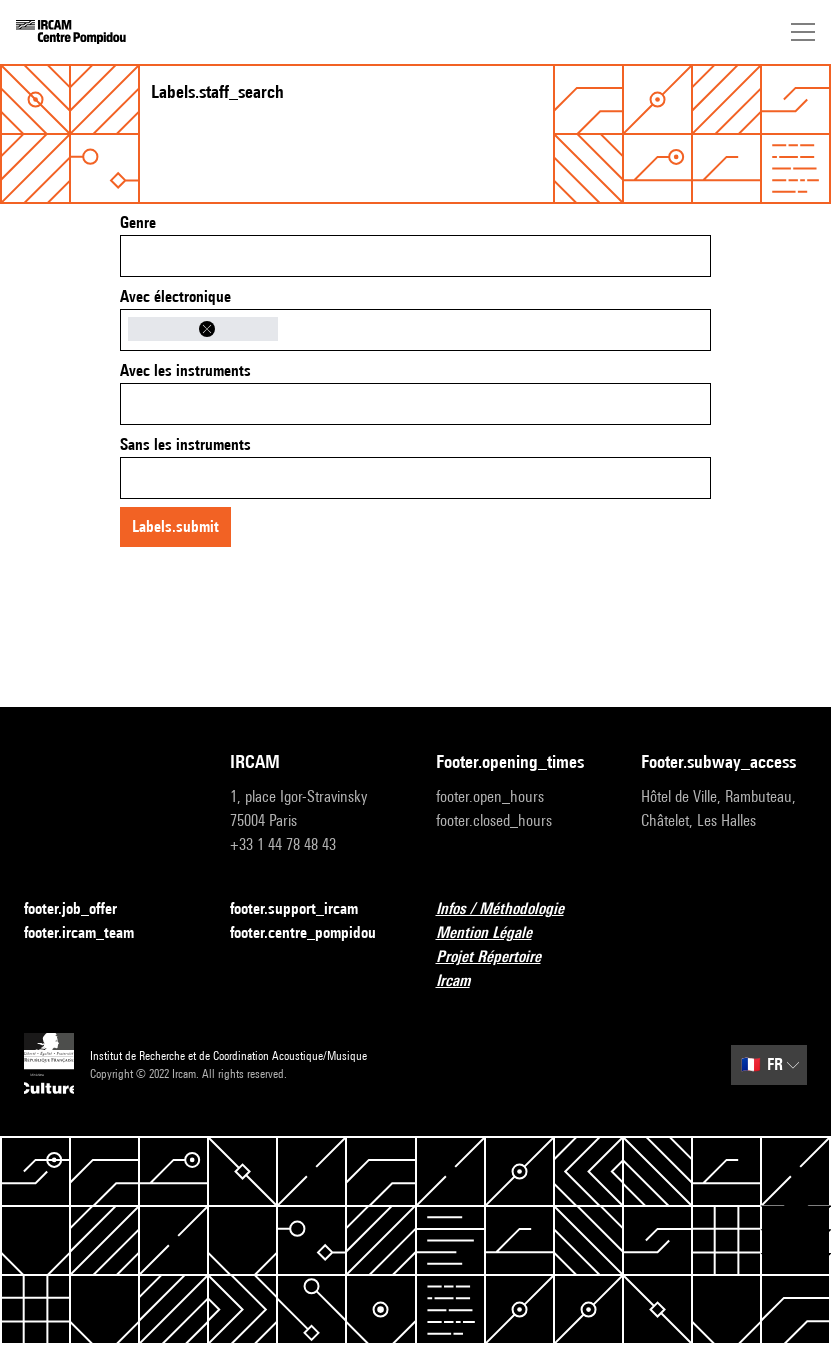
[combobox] (415, 256)
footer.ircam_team (91, 933)
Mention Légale (496, 933)
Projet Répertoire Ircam (519, 968)
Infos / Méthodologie (512, 909)
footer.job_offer (82, 909)
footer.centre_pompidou (313, 933)
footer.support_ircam (306, 909)
